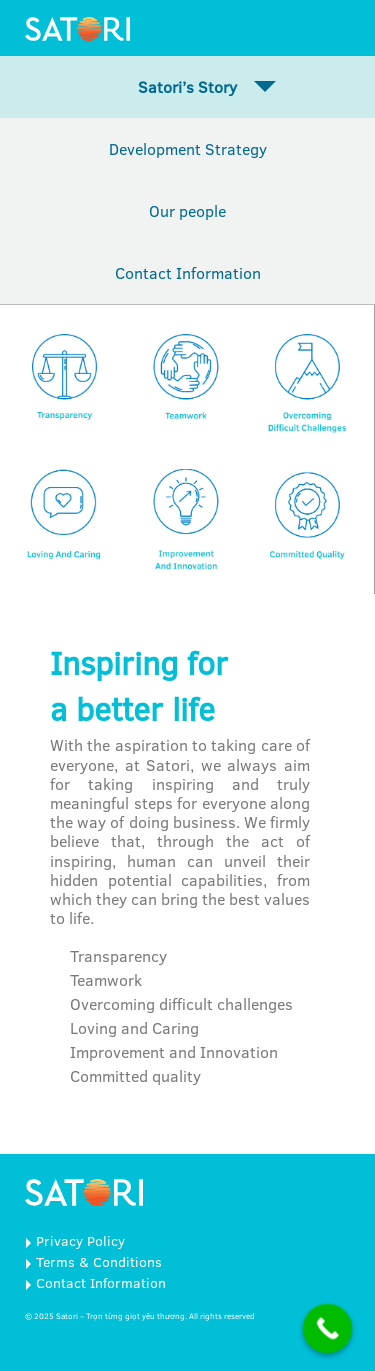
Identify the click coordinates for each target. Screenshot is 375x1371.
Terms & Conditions (99, 1262)
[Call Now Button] (328, 1329)
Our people (187, 211)
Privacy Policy (80, 1241)
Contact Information (188, 273)
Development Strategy (188, 149)
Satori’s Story (187, 87)
